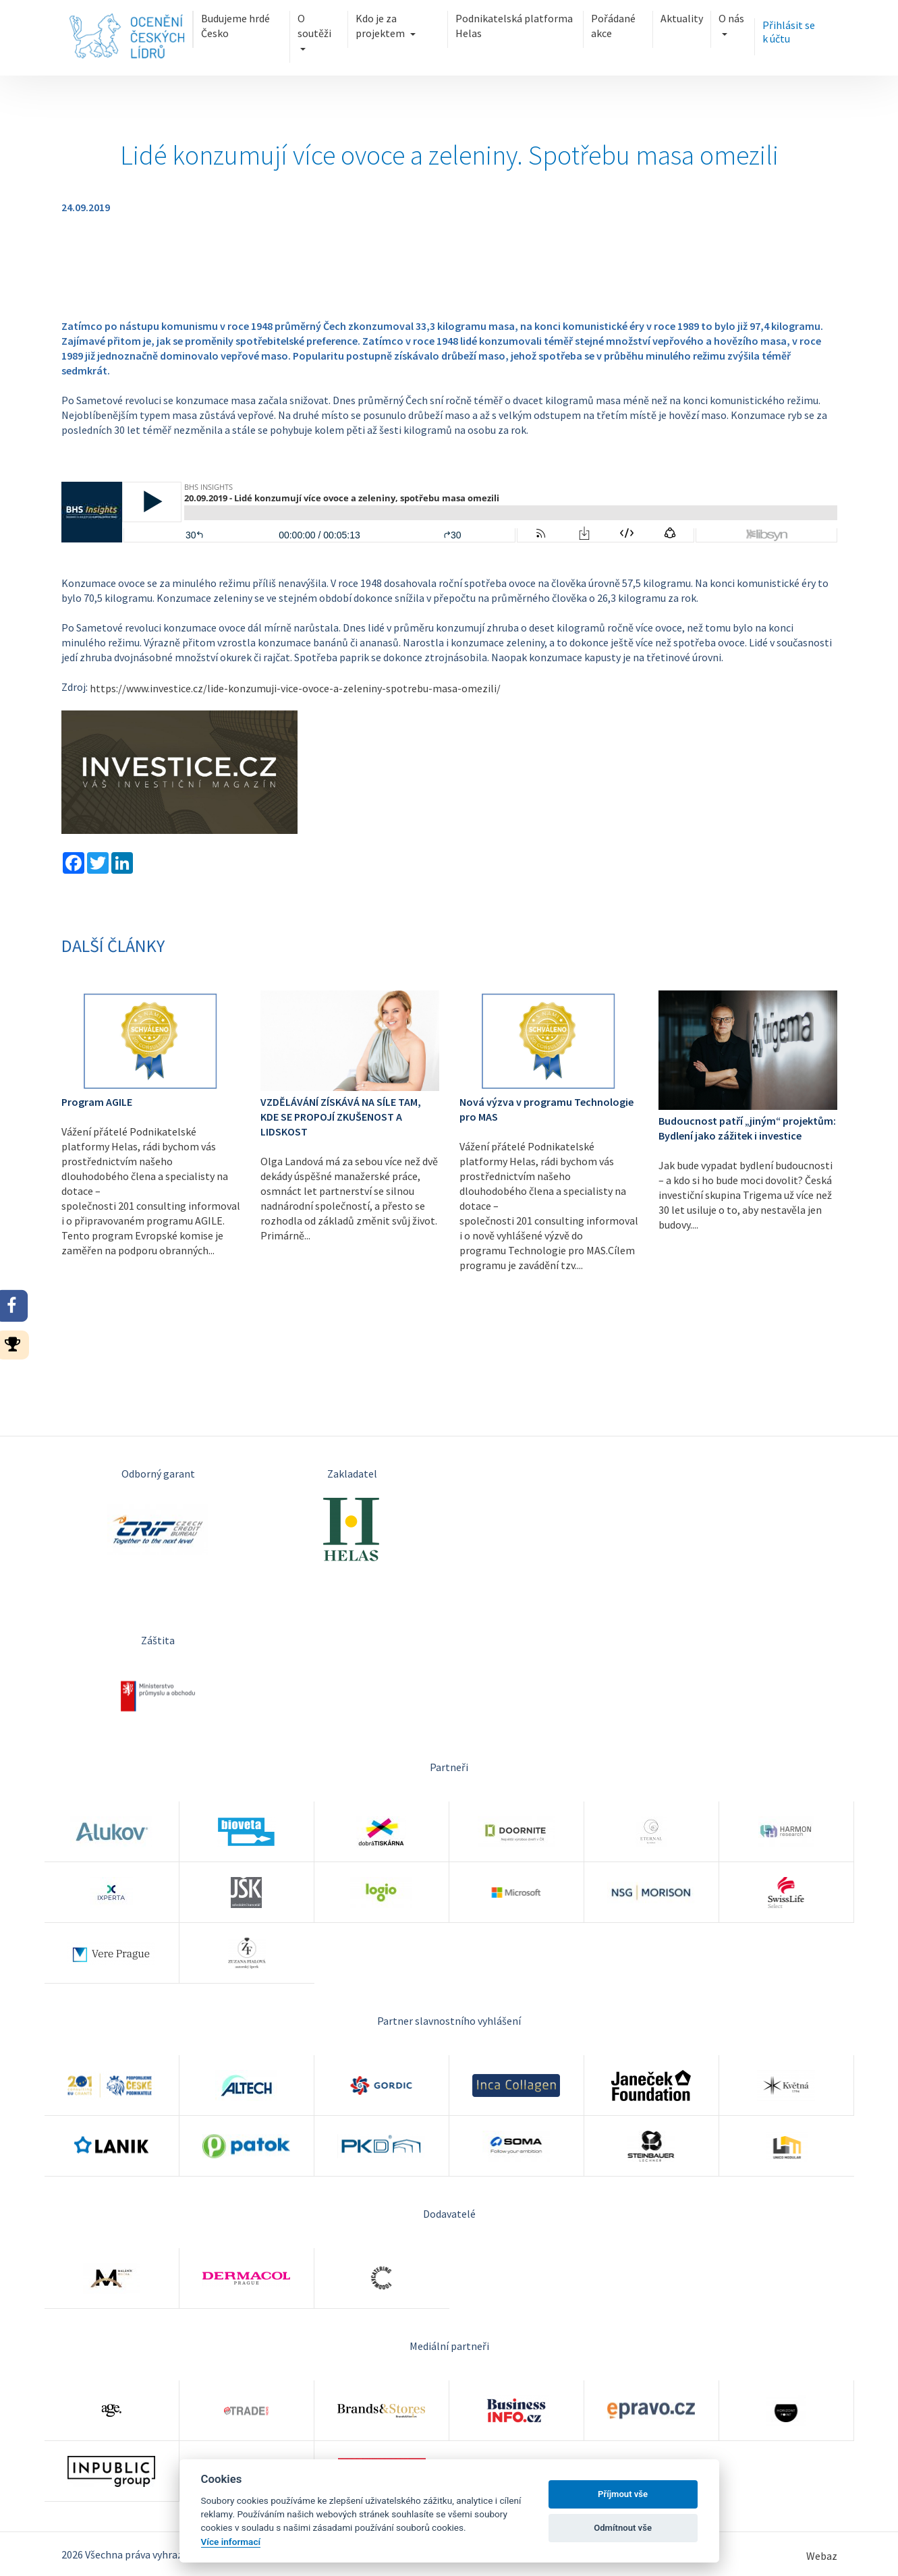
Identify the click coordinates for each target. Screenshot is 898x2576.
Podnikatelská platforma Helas (514, 25)
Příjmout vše (623, 2494)
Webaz (821, 2556)
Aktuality (682, 18)
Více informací (231, 2541)
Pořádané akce (613, 25)
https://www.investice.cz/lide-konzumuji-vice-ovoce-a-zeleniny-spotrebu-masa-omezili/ (295, 688)
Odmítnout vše (623, 2528)
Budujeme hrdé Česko (235, 25)
